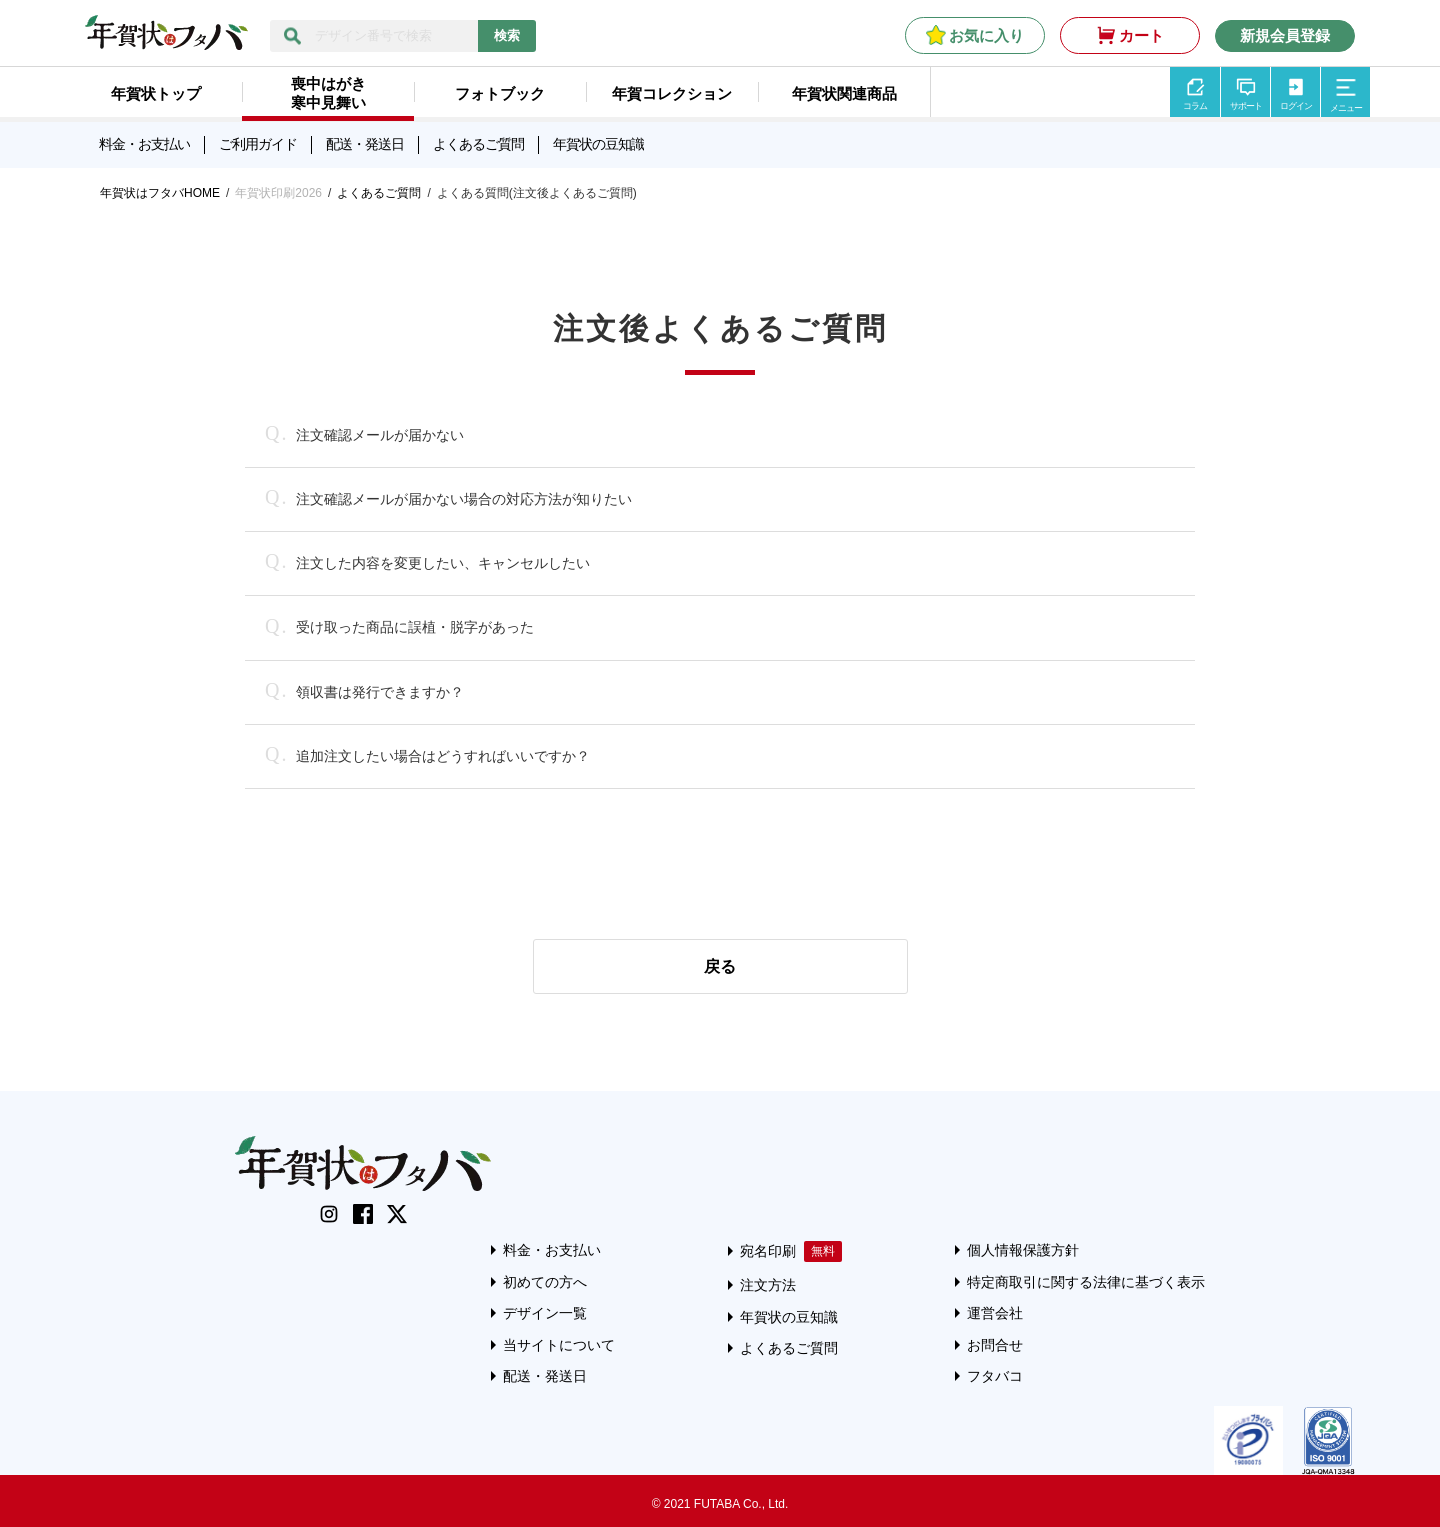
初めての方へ (545, 1282)
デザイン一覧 (545, 1313)
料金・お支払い (144, 144)
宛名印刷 (768, 1251)
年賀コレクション (672, 93)
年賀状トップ (156, 93)
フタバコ (995, 1376)
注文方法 (768, 1285)
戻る (720, 966)
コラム (1195, 106)
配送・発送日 (365, 144)
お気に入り (986, 35)
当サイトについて (559, 1345)
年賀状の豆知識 (598, 144)
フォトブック (500, 93)
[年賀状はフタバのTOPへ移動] (166, 40)
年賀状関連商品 (844, 93)
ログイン (1296, 106)
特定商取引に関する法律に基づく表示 (1086, 1282)
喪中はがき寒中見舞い (328, 93)
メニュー (1346, 108)
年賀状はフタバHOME (160, 193)
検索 (507, 35)
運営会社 (995, 1313)
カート (1141, 35)
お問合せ (995, 1345)
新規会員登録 (1285, 35)
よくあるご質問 (478, 144)
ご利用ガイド (258, 144)
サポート (1246, 106)
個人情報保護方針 (1023, 1250)
